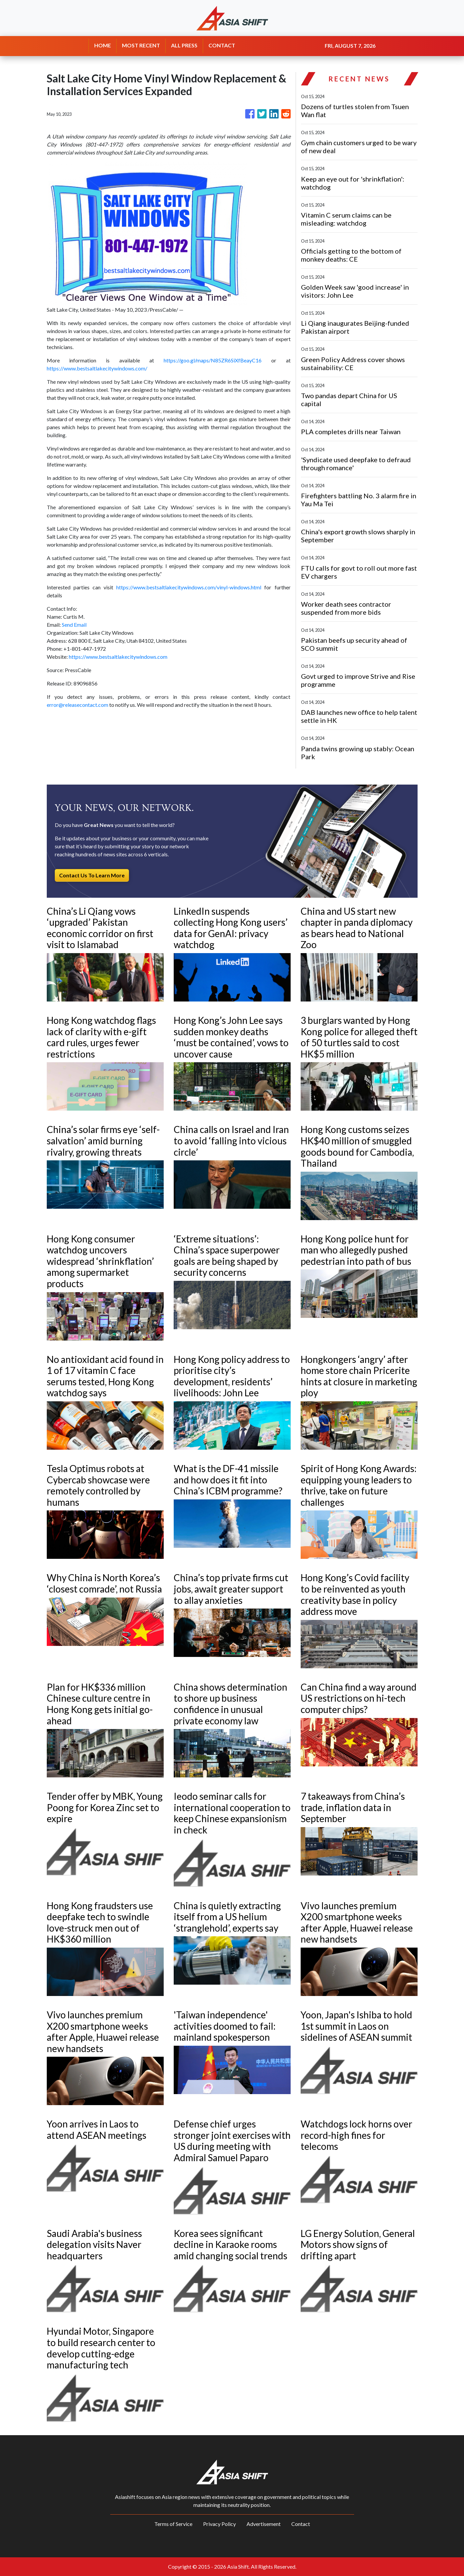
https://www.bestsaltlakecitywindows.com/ (97, 368)
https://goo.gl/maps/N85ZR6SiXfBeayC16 (213, 360)
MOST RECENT (141, 45)
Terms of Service (173, 2524)
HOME (102, 45)
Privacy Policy (219, 2524)
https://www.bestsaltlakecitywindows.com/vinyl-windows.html (188, 587)
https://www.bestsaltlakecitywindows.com (118, 656)
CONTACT (221, 45)
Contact (300, 2524)
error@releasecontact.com (77, 704)
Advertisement (264, 2524)
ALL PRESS (184, 45)
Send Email (74, 624)
